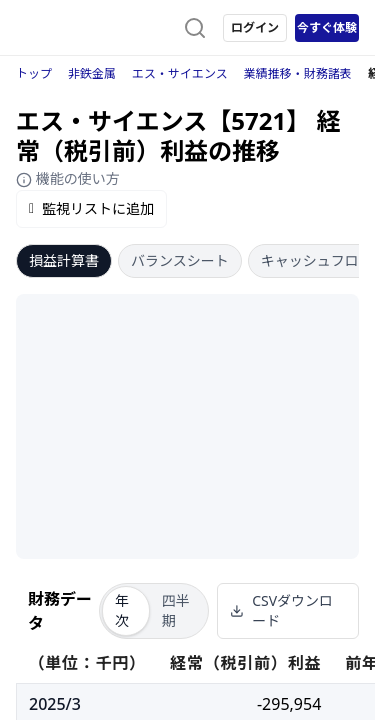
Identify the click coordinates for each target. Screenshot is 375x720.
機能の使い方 (68, 178)
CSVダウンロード (281, 610)
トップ (34, 73)
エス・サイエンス (180, 73)
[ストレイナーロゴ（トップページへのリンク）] (96, 28)
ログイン (255, 27)
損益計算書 (64, 260)
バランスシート (180, 260)
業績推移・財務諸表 (298, 73)
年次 (122, 610)
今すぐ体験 (327, 27)
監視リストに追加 (91, 208)
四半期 (176, 610)
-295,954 (289, 704)
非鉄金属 (92, 73)
